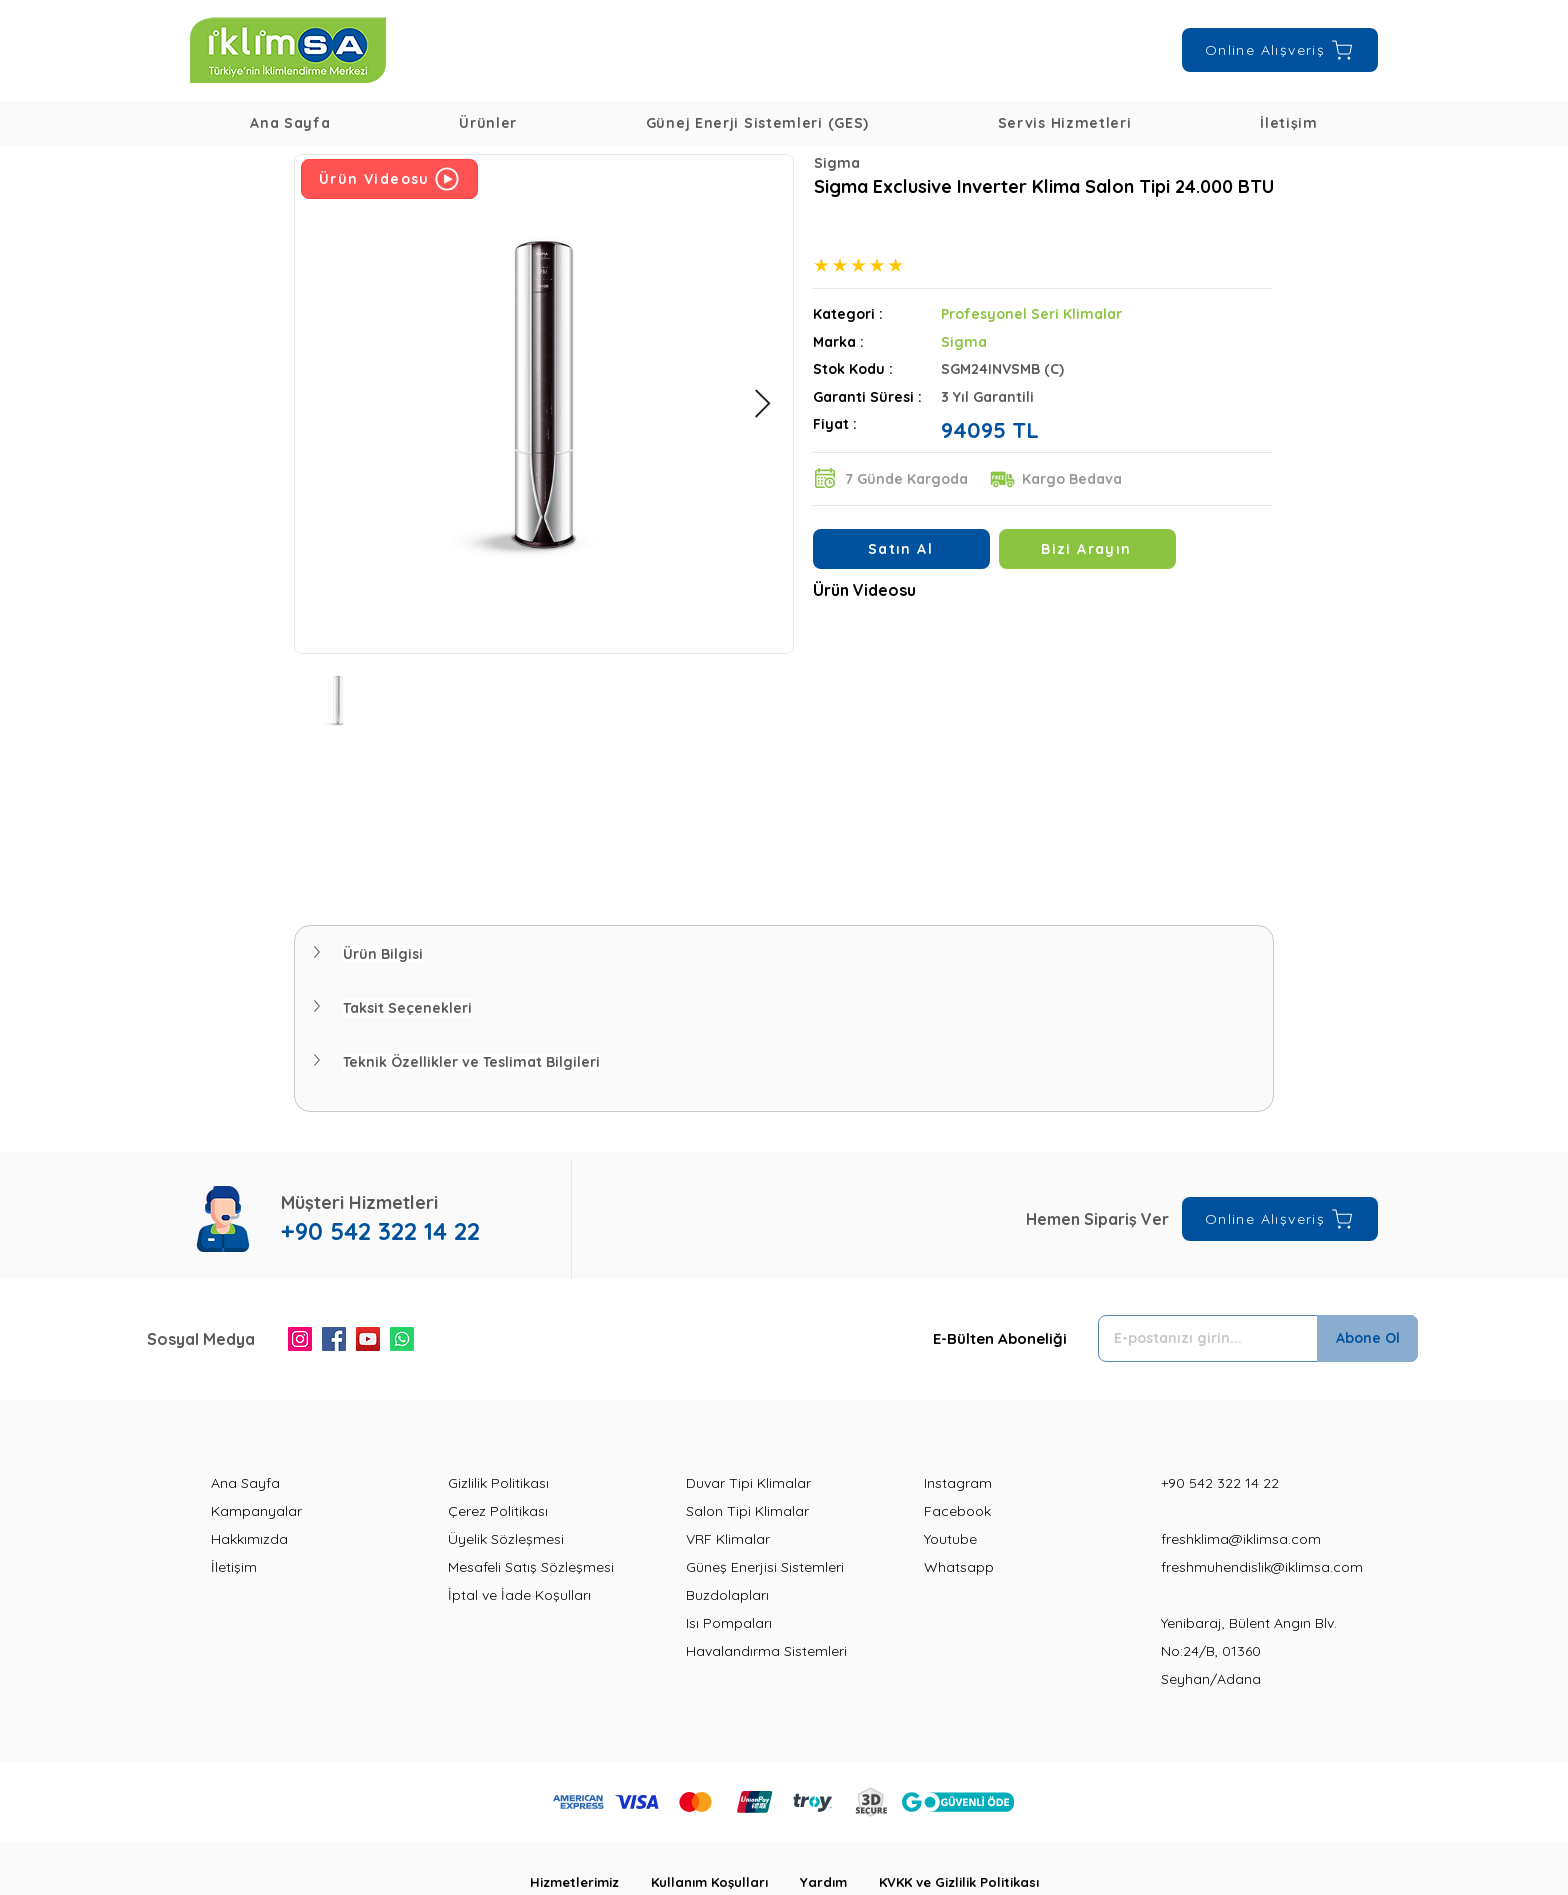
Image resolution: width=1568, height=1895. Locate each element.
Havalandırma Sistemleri (766, 1651)
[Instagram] (300, 1339)
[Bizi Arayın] (1087, 549)
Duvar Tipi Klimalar (748, 1483)
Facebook (957, 1511)
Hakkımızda (249, 1539)
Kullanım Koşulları (725, 1882)
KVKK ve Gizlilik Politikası (959, 1882)
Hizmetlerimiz (590, 1882)
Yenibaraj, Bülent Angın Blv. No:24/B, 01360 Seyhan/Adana (1249, 1651)
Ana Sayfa (245, 1483)
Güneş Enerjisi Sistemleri (765, 1567)
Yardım (839, 1882)
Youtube (950, 1539)
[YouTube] (368, 1339)
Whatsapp (959, 1567)
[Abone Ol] (1367, 1338)
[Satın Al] (901, 549)
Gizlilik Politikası (498, 1483)
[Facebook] (334, 1339)
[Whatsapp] (402, 1339)
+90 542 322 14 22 (1220, 1483)
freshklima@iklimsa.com (1241, 1539)
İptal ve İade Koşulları (519, 1595)
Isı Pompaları (729, 1623)
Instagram (958, 1483)
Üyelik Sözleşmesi (506, 1539)
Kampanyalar (256, 1511)
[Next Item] (762, 404)
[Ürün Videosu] (389, 179)
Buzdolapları (727, 1595)
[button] (488, 123)
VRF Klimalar (728, 1539)
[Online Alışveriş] (1280, 50)
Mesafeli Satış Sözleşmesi (531, 1567)
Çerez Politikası (498, 1511)
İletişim (234, 1567)
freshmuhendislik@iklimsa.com (1262, 1567)
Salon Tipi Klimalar (747, 1511)
